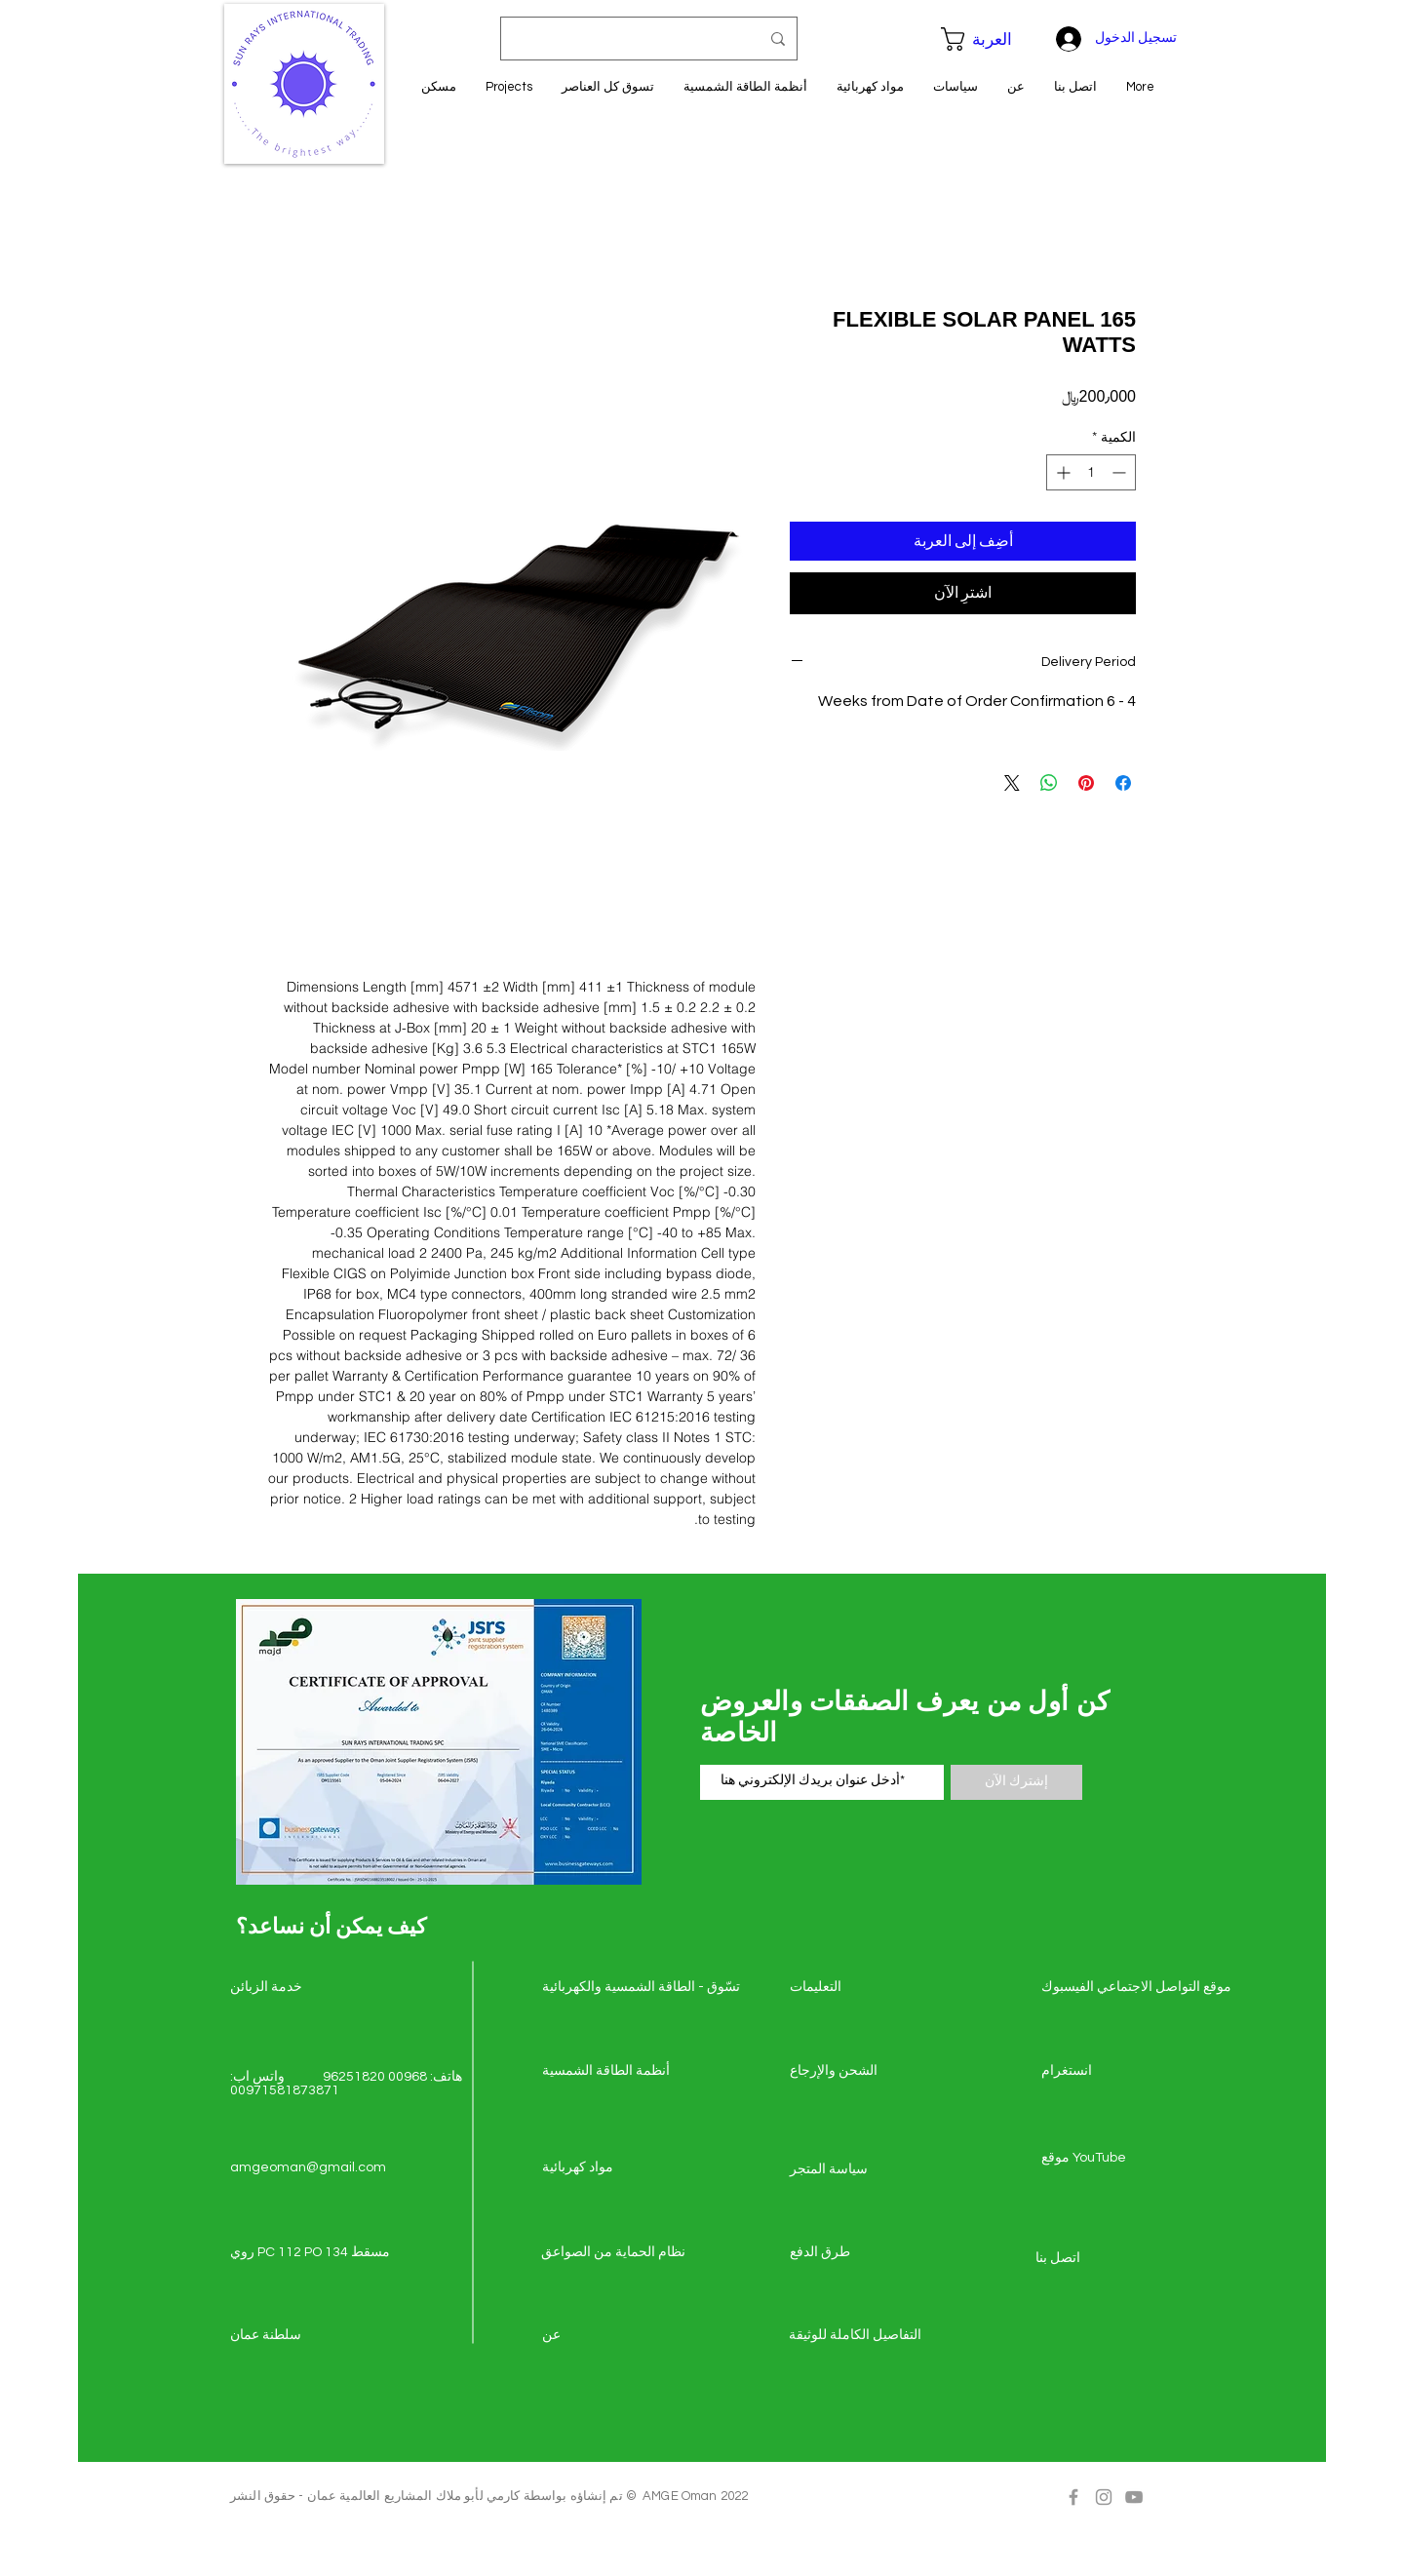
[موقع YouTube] (1110, 2158)
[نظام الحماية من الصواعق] (613, 2253)
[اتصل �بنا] (1104, 2259)
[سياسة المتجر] (859, 2170)
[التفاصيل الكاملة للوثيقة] (858, 2336)
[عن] (611, 2336)
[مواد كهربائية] (611, 2168)
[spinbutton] (1091, 472)
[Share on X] (1012, 783)
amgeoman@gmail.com (308, 2167)
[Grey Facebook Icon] (1073, 2497)
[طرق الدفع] (859, 2253)
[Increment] (1061, 472)
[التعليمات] (859, 1988)
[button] (987, 39)
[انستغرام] (1110, 2072)
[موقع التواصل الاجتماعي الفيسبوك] (1136, 1988)
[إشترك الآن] (1016, 1782)
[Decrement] (1121, 472)
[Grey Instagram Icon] (1103, 2497)
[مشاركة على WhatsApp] (1049, 783)
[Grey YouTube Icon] (1134, 2497)
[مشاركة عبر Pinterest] (1086, 783)
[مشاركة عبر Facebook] (1123, 783)
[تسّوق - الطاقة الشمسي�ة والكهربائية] (641, 1988)
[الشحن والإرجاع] (859, 2072)
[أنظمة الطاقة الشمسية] (611, 2072)
